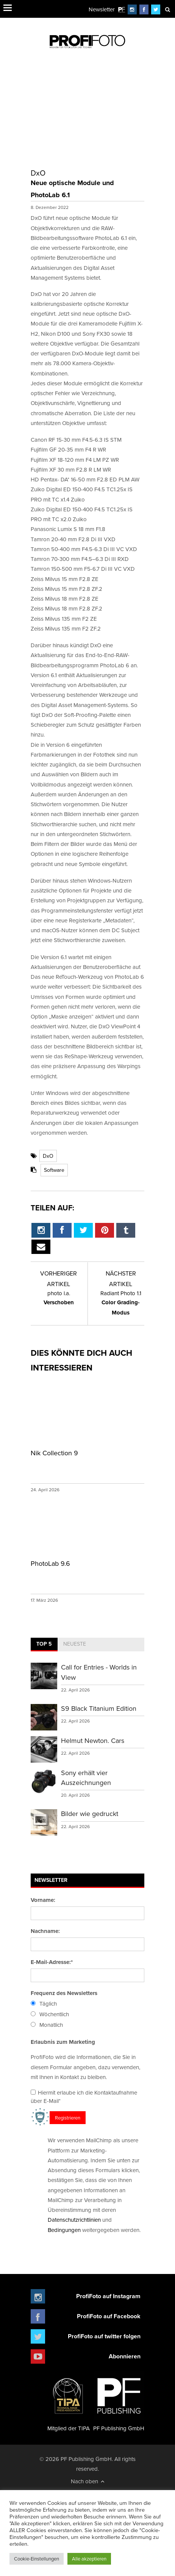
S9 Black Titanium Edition (98, 1708)
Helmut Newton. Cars (92, 1740)
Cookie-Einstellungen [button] (36, 2558)
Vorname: (43, 1900)
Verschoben (58, 1298)
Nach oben (88, 2481)
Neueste (74, 1644)
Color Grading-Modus (120, 1302)
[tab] (44, 1644)
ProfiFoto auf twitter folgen (104, 2336)
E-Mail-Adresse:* (52, 1962)
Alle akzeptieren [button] (89, 2558)
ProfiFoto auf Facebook (109, 2316)
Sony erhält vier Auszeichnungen (86, 1777)
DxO (48, 1156)
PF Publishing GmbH (118, 2401)
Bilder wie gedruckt (89, 1813)
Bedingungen (64, 2230)
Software (54, 1170)
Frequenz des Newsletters (64, 1993)
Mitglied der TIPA (68, 2401)
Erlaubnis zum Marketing (63, 2042)
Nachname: (45, 1931)
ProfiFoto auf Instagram (108, 2296)
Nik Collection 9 (54, 1453)
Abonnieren (125, 2356)
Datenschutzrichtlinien (74, 2220)
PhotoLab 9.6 (50, 1563)
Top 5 (44, 1644)
